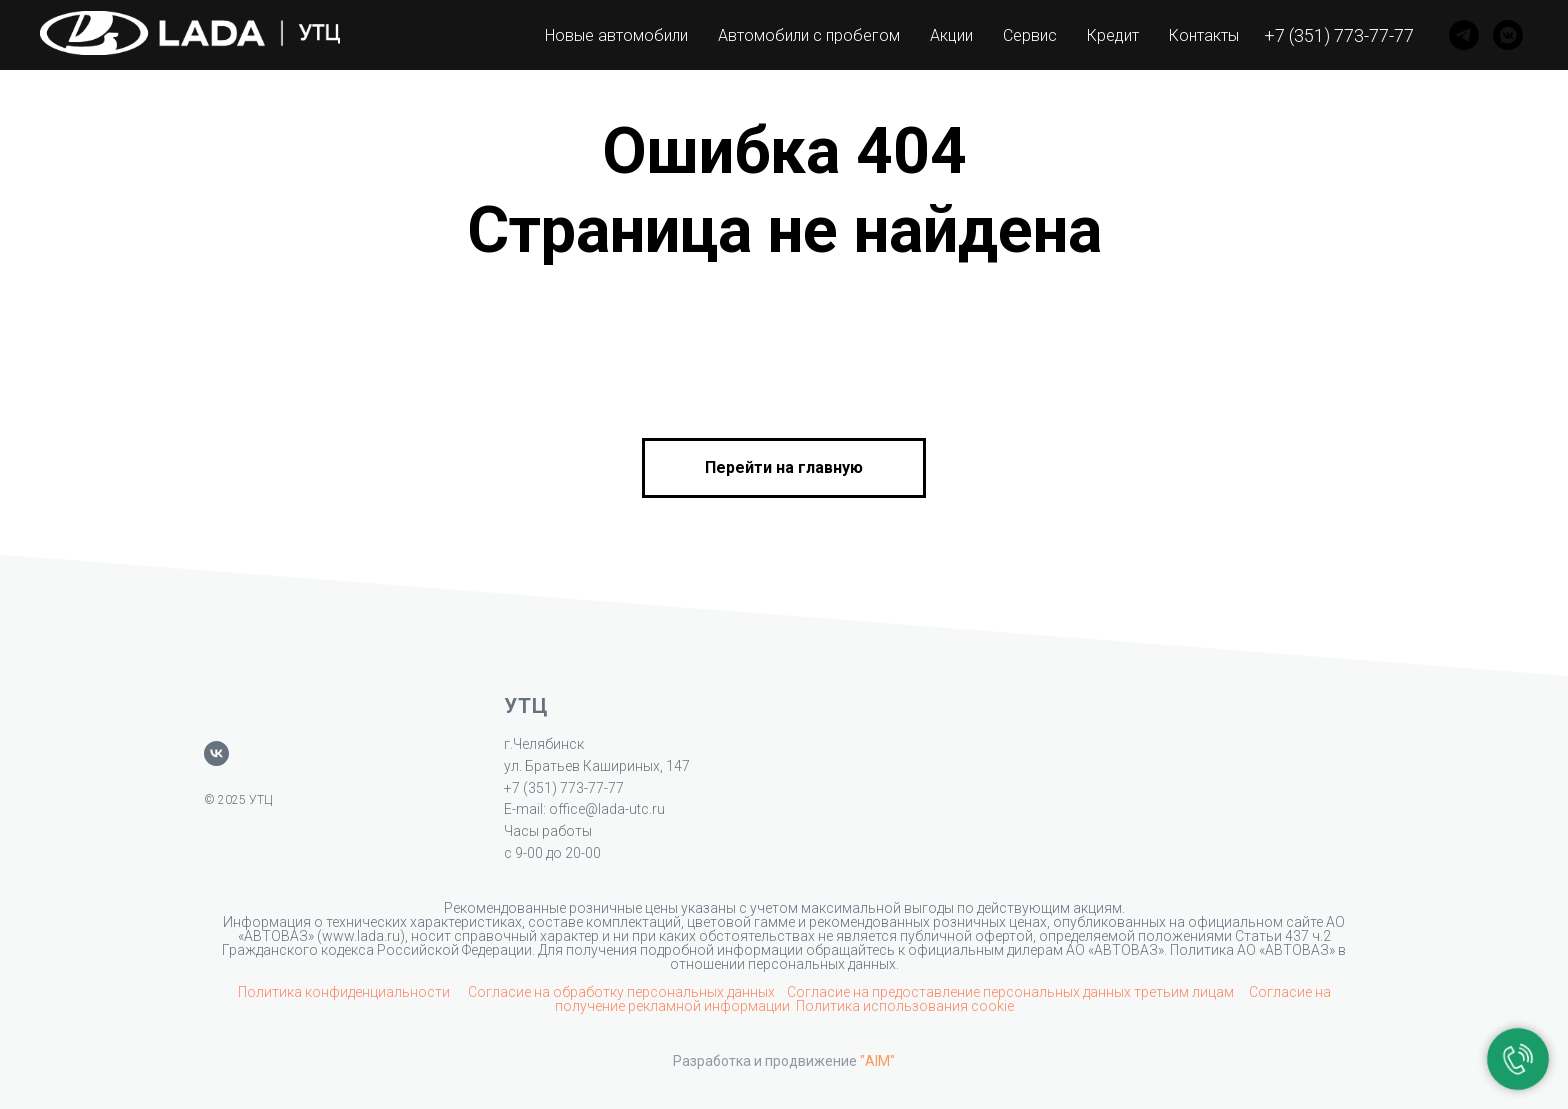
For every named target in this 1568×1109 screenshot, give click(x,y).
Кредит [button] (1113, 35)
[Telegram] (1464, 35)
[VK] (1508, 35)
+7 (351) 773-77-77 (1339, 35)
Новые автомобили (616, 35)
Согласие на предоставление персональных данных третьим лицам (1012, 992)
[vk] (216, 753)
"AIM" (877, 1061)
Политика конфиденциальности (345, 992)
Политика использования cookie (905, 1006)
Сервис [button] (1030, 35)
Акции (951, 35)
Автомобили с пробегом (809, 35)
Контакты (1204, 35)
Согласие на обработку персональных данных (621, 992)
